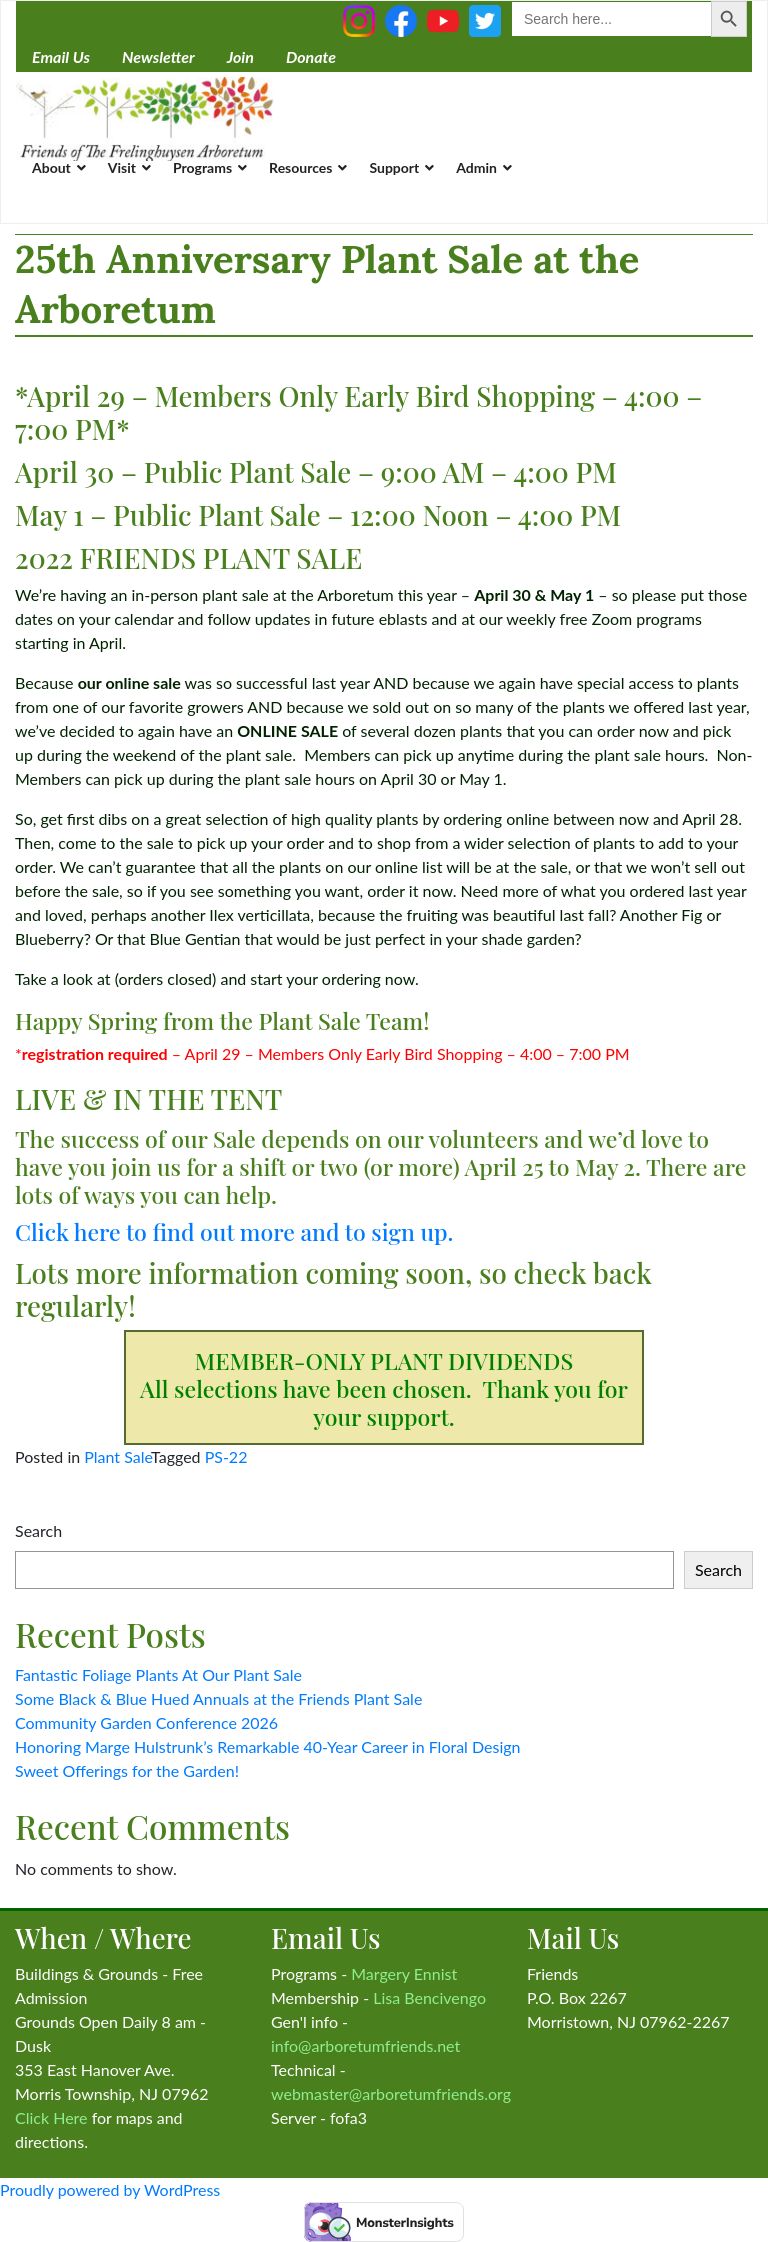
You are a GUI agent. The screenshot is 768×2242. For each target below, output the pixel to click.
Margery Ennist (404, 1973)
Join (240, 56)
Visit (122, 167)
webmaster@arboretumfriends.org (391, 2093)
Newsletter (158, 56)
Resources (300, 167)
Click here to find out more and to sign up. (234, 1231)
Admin (476, 167)
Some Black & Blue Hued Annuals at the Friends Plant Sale (218, 1698)
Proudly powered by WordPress (110, 2189)
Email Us (61, 56)
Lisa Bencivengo (429, 1997)
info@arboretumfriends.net (365, 2045)
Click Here (51, 2117)
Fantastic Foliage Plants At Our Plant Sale (158, 1674)
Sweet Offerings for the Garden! (127, 1770)
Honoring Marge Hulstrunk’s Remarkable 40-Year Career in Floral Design (268, 1746)
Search (38, 1530)
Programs (202, 167)
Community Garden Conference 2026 (146, 1722)
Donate (311, 56)
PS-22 (226, 1456)
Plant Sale (117, 1456)
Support (394, 167)
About (51, 167)
